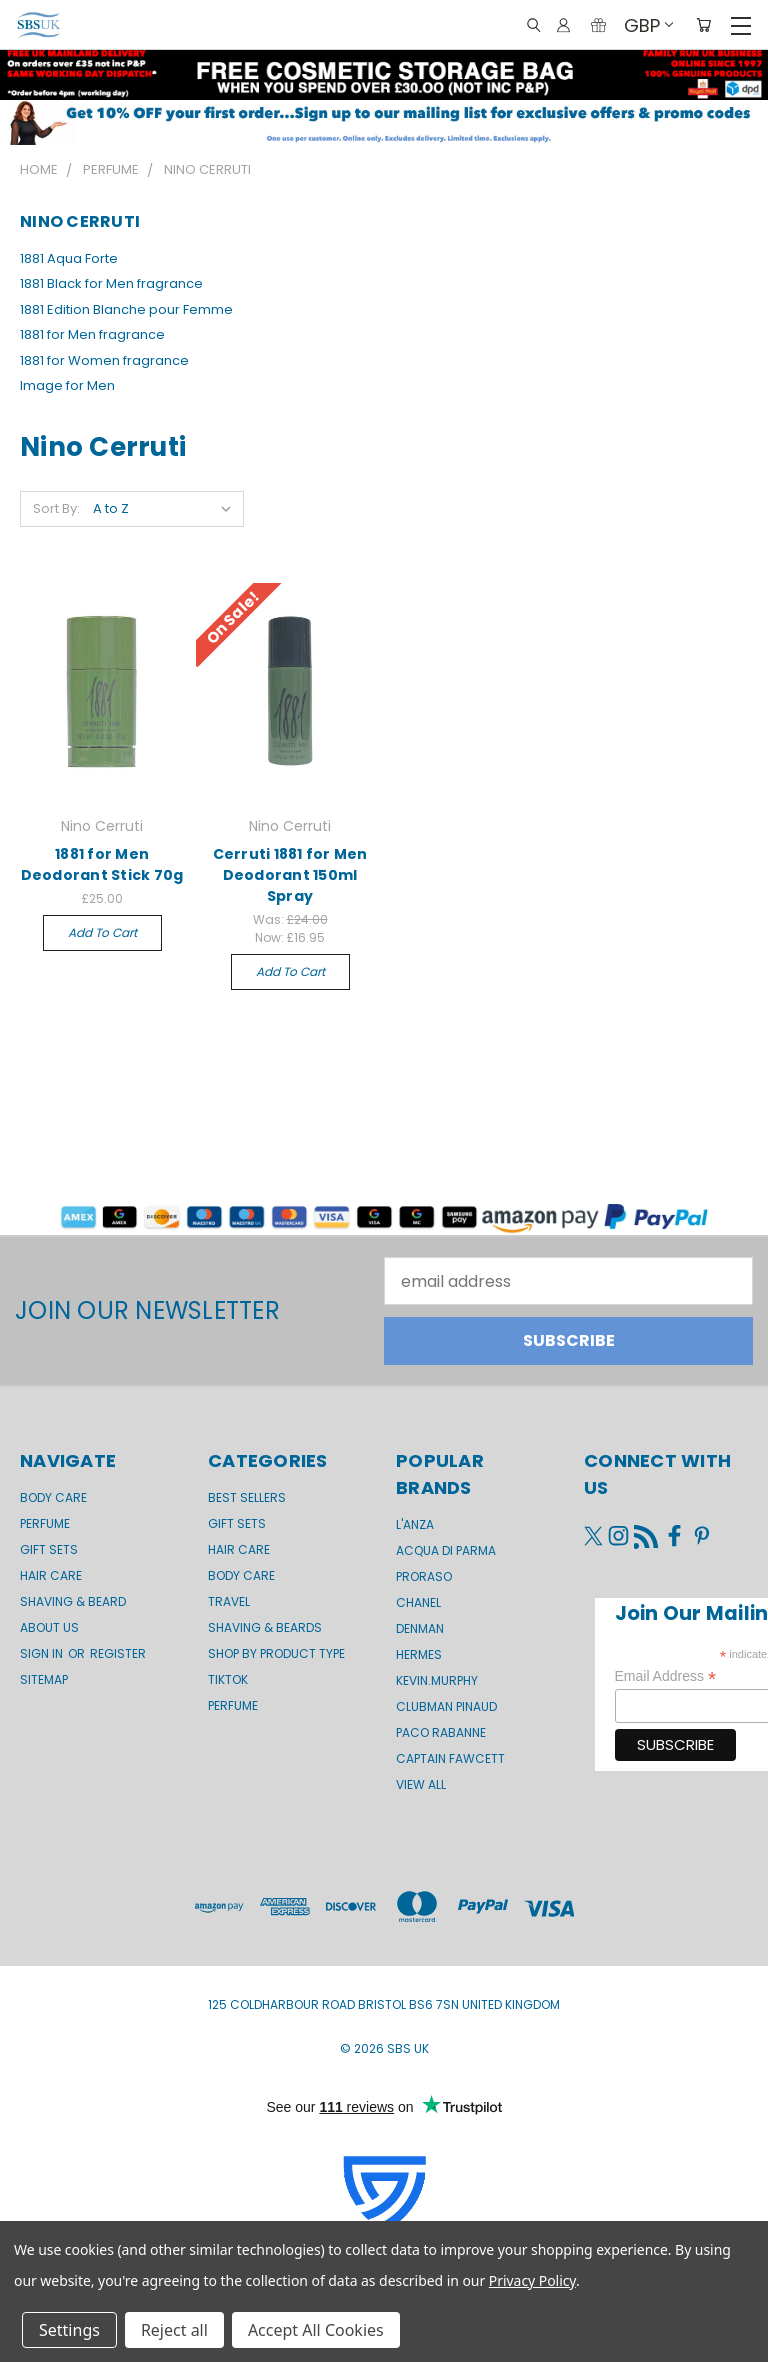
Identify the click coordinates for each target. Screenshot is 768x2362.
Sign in (43, 1653)
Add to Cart (102, 932)
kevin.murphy (437, 1680)
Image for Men (67, 385)
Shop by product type (276, 1653)
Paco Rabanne (441, 1732)
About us (49, 1627)
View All (421, 1784)
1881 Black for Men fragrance (111, 283)
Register (118, 1653)
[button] (384, 122)
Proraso (424, 1576)
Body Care (53, 1497)
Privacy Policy (532, 2280)
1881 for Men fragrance (92, 334)
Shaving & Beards (265, 1627)
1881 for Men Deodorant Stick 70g (102, 864)
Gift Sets (237, 1523)
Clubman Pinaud (446, 1706)
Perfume (45, 1523)
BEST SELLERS (247, 1497)
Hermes (419, 1654)
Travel (229, 1601)
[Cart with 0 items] (703, 25)
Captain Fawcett (450, 1758)
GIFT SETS (49, 1549)
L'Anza (415, 1524)
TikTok (228, 1679)
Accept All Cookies (316, 2330)
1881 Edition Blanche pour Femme (126, 309)
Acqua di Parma (446, 1550)
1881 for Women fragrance (104, 360)
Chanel (418, 1602)
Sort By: (56, 508)
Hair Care (51, 1575)
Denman (420, 1628)
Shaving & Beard (73, 1601)
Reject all (174, 2330)
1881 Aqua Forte (69, 258)
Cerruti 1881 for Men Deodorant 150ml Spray (290, 875)
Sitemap (44, 1679)
